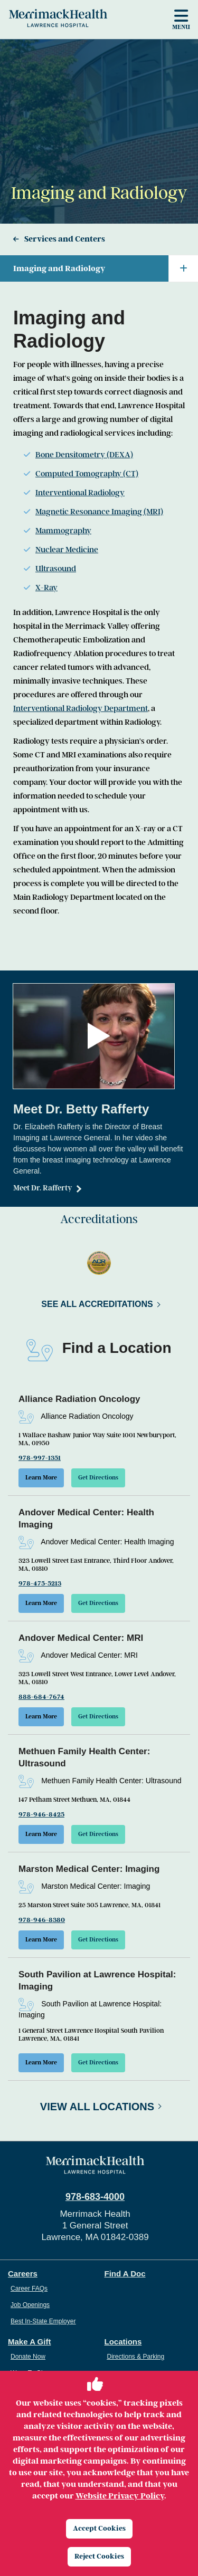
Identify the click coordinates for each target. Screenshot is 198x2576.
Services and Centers (64, 239)
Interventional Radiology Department (80, 708)
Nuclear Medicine (66, 549)
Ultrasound (55, 568)
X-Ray (46, 587)
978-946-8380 (41, 1920)
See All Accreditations (97, 1304)
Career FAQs (29, 2288)
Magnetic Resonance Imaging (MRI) (99, 511)
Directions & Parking (136, 2356)
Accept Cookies (99, 2528)
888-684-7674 (41, 1696)
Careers (22, 2273)
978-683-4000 (95, 2196)
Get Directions (98, 1477)
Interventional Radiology (80, 492)
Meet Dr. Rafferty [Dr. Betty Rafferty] (42, 1188)
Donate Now (28, 2356)
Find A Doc (125, 2273)
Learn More (41, 1477)
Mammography (63, 530)
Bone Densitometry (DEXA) (84, 454)
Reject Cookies (99, 2556)
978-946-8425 (41, 1814)
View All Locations (97, 2106)
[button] (99, 1036)
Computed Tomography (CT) (86, 473)
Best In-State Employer (43, 2321)
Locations (123, 2341)
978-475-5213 (39, 1583)
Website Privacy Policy (120, 2496)
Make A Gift (29, 2341)
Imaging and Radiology (105, 268)
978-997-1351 (39, 1458)
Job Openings (30, 2305)
